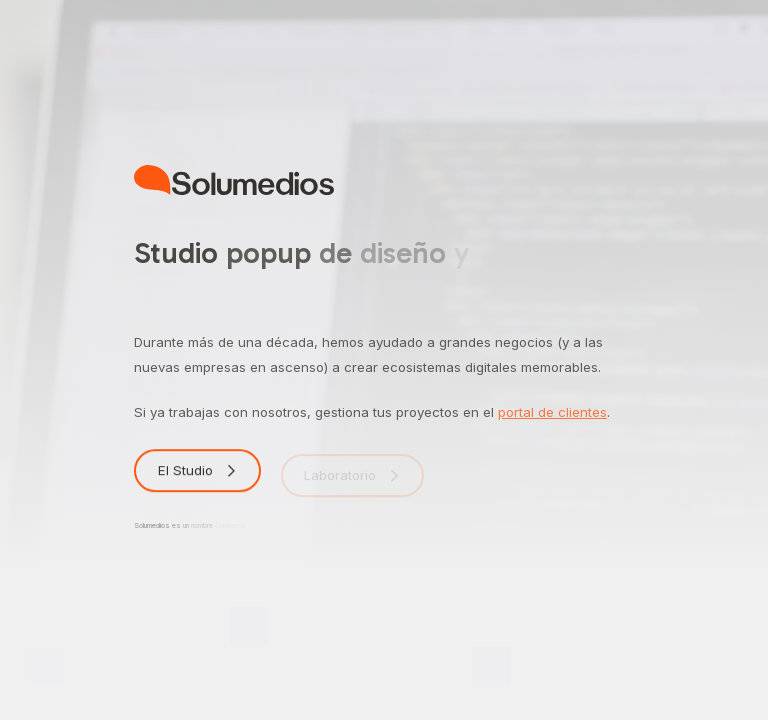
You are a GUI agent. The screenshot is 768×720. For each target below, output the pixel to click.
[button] (197, 474)
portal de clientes (552, 412)
